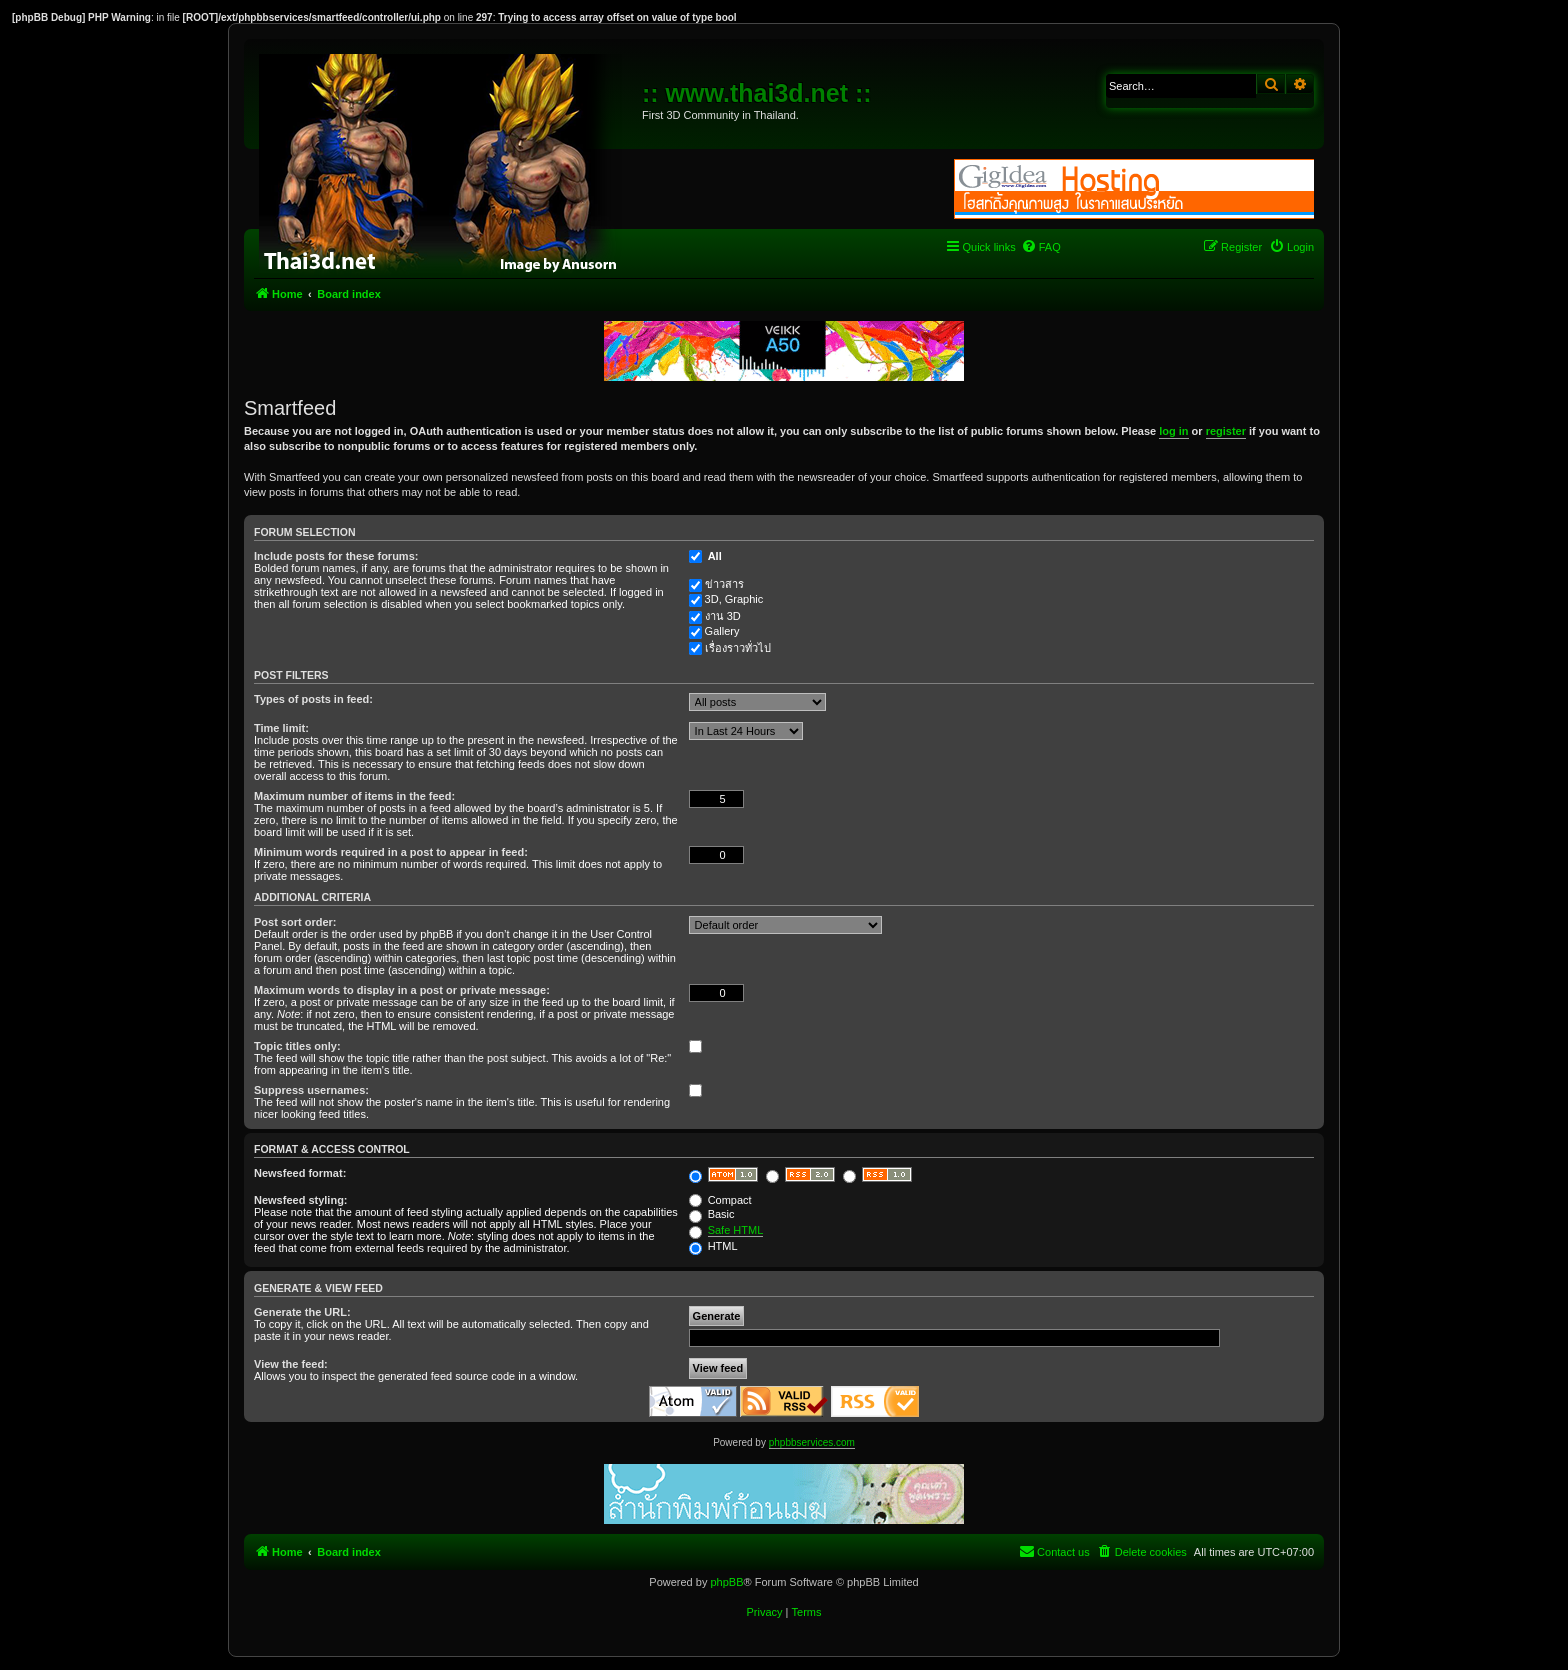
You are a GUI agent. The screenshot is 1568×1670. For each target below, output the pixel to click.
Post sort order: (295, 922)
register (1226, 431)
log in (1173, 431)
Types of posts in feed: (313, 699)
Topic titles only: (297, 1046)
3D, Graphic (734, 599)
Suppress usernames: (311, 1090)
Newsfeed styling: (301, 1200)
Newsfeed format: (300, 1173)
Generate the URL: (302, 1312)
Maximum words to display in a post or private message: (402, 990)
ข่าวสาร (724, 584)
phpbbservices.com (812, 1442)
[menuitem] (1041, 247)
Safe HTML (736, 1230)
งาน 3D (723, 616)
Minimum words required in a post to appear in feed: (391, 852)
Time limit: (281, 728)
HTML (713, 1246)
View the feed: (291, 1364)
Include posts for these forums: (336, 556)
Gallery (722, 631)
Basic (712, 1214)
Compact (720, 1200)
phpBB (726, 1582)
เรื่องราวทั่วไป (738, 648)
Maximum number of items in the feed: (354, 796)
